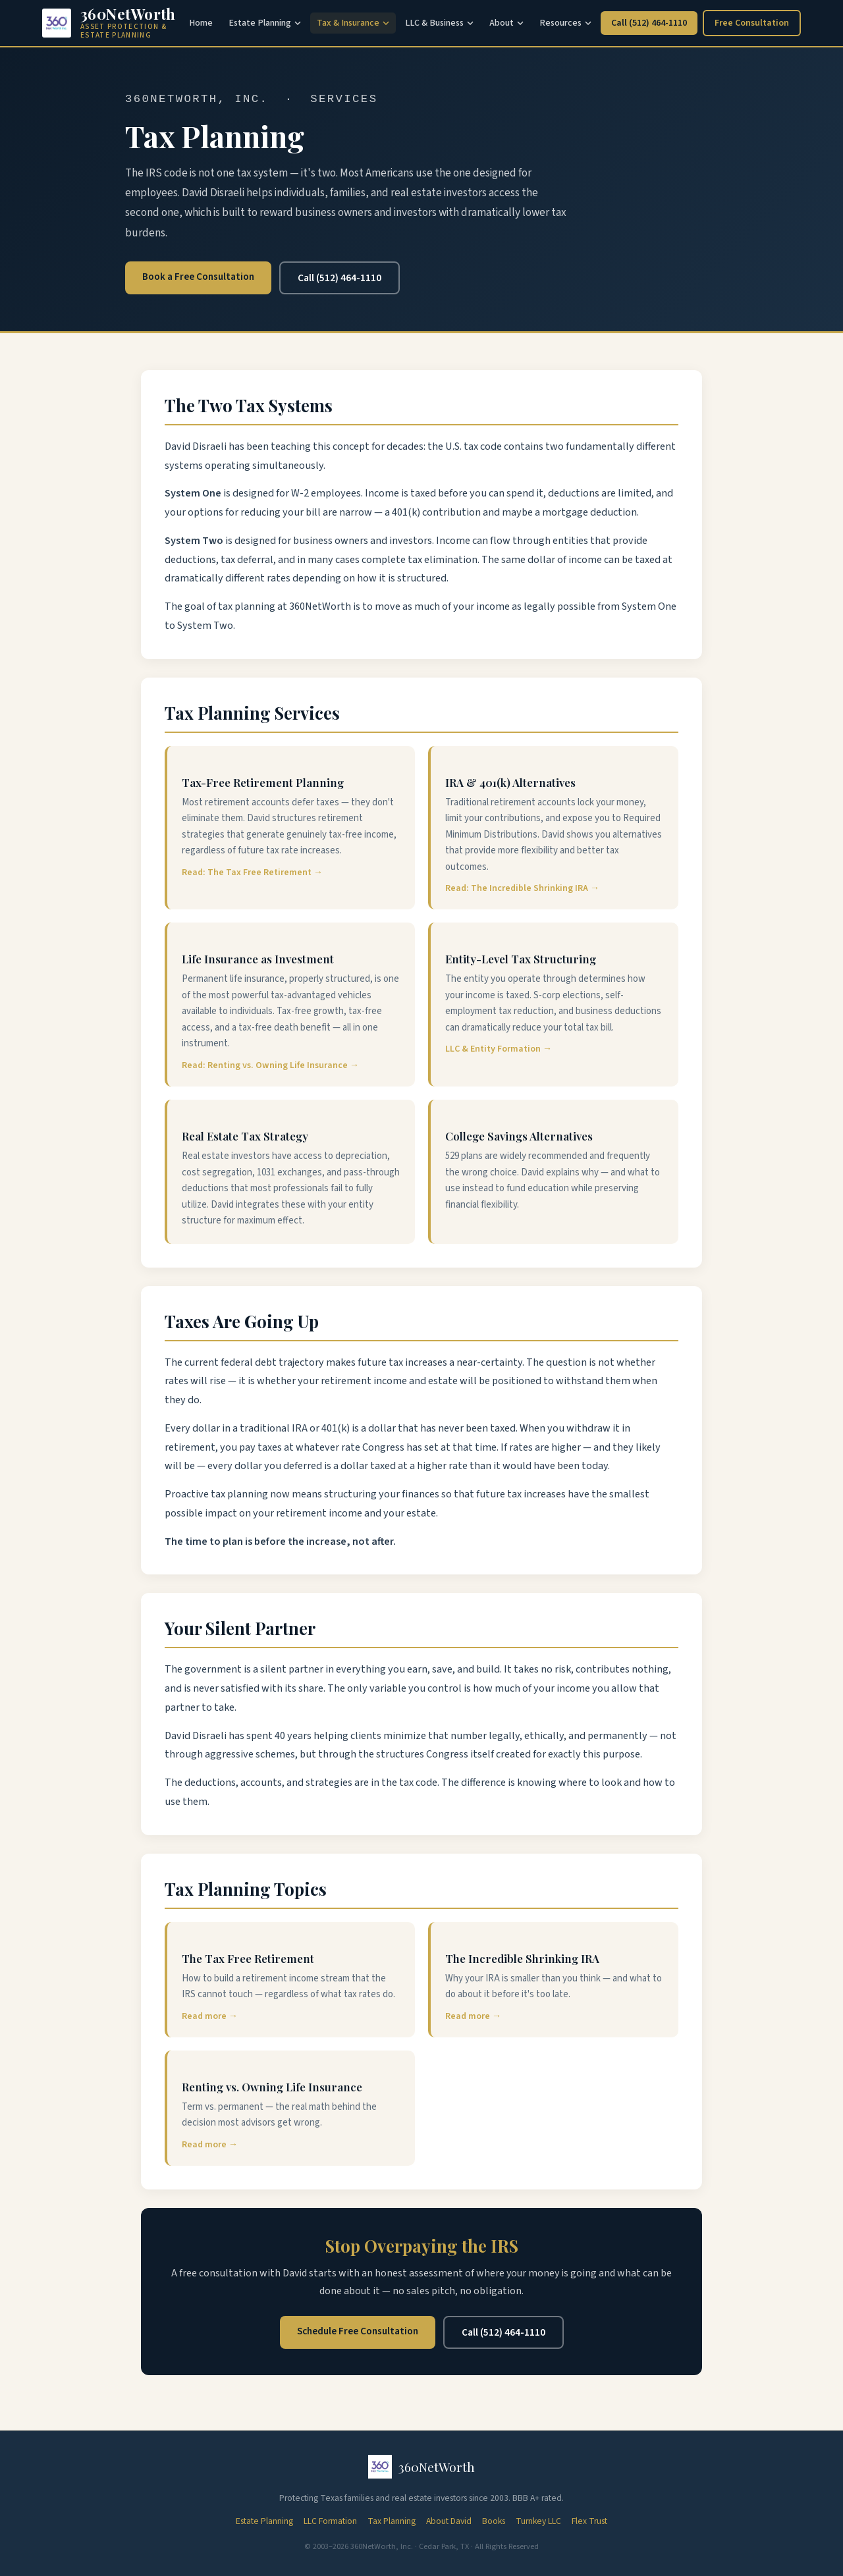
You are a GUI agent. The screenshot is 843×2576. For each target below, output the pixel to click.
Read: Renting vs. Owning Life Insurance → (270, 1065)
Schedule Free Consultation (357, 2331)
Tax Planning (391, 2521)
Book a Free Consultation (198, 276)
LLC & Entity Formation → (498, 1049)
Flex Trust (589, 2521)
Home (201, 23)
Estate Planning (265, 23)
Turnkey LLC (538, 2521)
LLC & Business (439, 23)
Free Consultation (752, 23)
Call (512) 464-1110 (649, 23)
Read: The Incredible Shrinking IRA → (522, 888)
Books (493, 2521)
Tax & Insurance (353, 23)
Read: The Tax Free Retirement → (252, 872)
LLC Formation (330, 2521)
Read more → (210, 2016)
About (506, 23)
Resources (565, 23)
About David (449, 2521)
